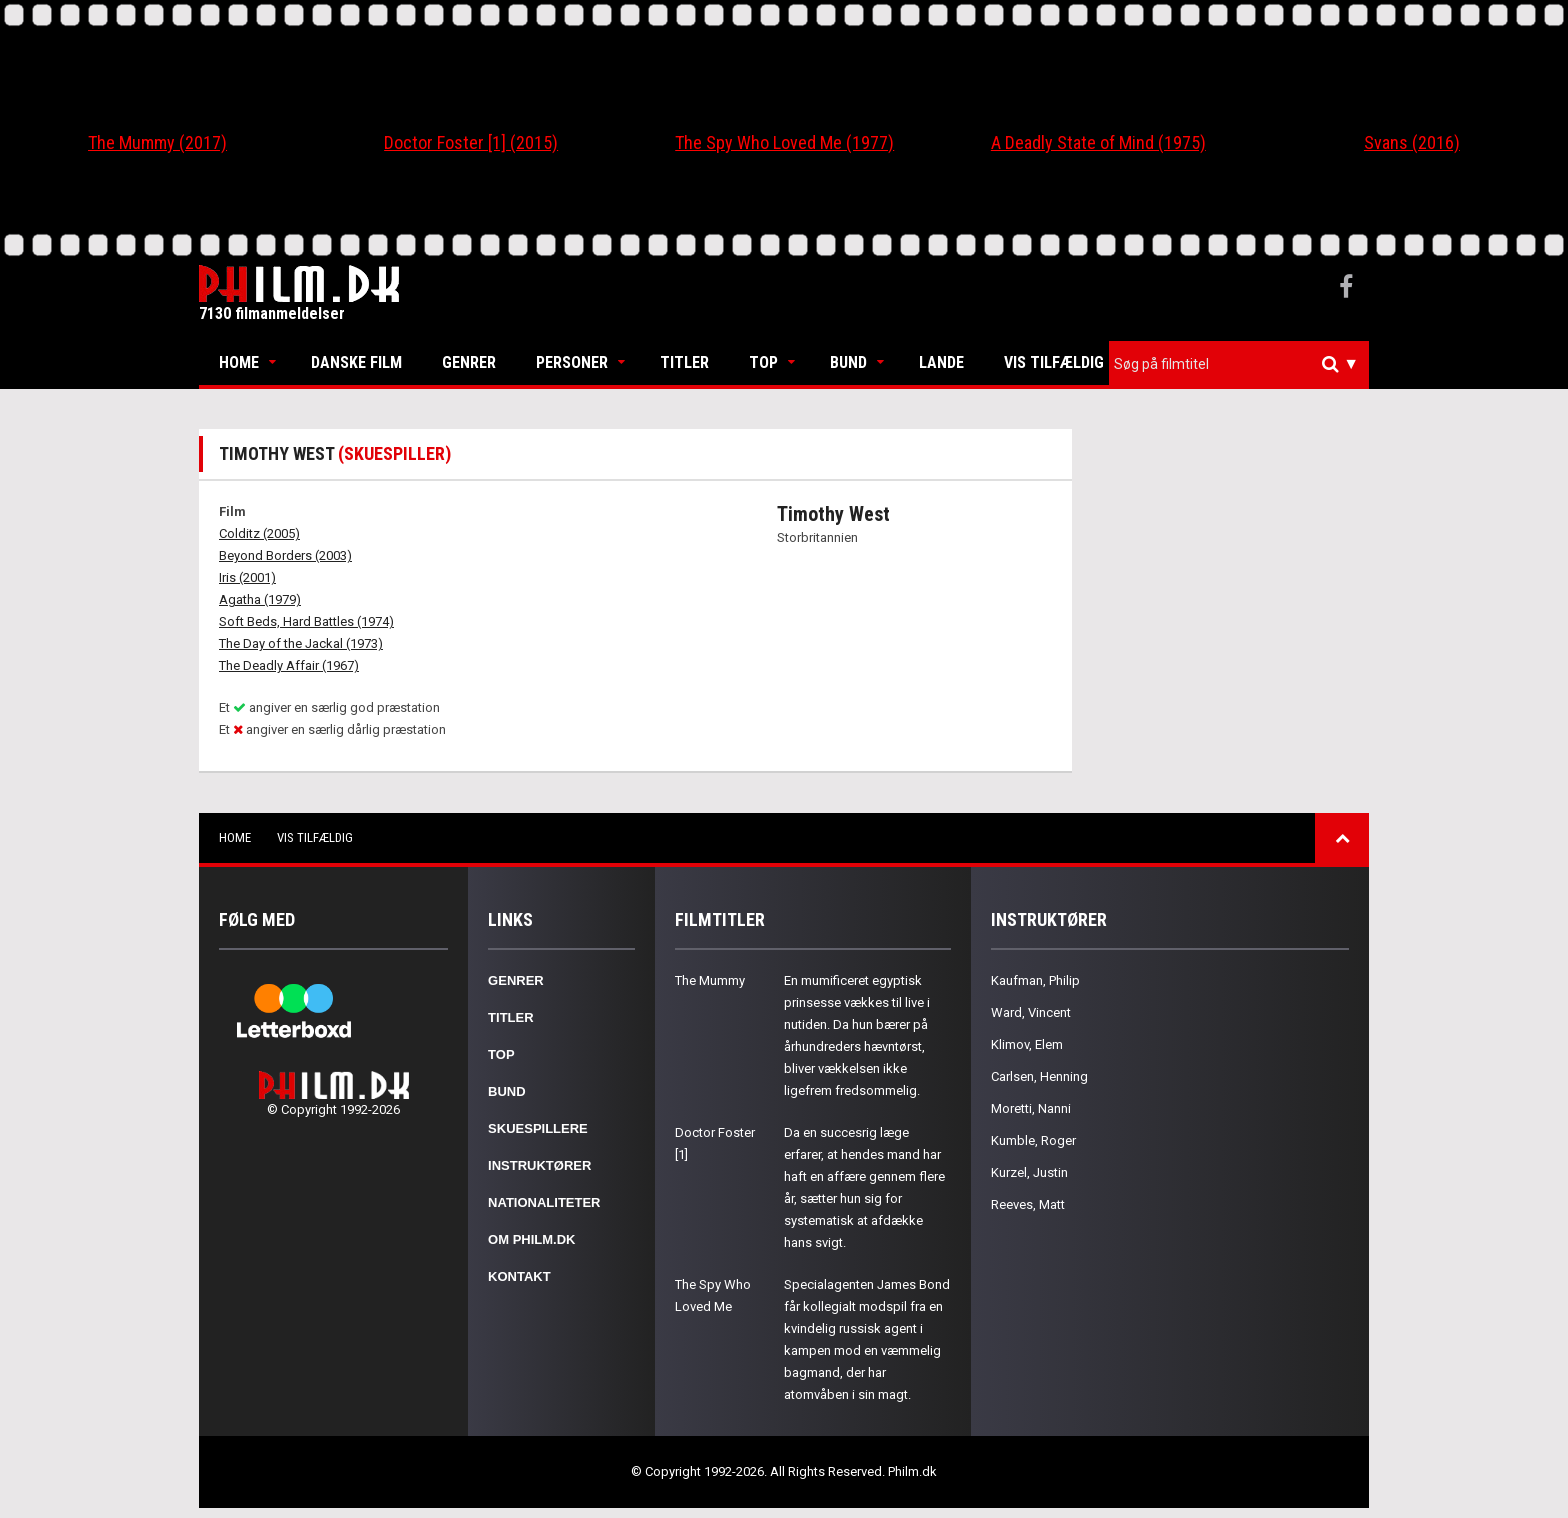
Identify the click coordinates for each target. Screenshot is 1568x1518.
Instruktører (539, 1165)
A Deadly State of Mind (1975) (1098, 142)
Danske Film (356, 362)
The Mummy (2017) (157, 142)
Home (239, 362)
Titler (684, 362)
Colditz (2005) (259, 533)
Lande (941, 362)
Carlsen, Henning (1039, 1076)
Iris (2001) (247, 577)
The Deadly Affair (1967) (289, 665)
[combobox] (1239, 364)
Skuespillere (538, 1128)
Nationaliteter (544, 1202)
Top (763, 362)
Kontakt (519, 1276)
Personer (572, 362)
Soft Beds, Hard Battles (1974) (306, 621)
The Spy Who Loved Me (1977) (784, 142)
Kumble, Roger (1033, 1140)
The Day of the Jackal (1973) (301, 643)
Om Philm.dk (531, 1239)
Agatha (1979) (260, 599)
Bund (848, 362)
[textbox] (1244, 364)
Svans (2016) (1412, 142)
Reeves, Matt (1028, 1204)
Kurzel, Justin (1029, 1172)
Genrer (469, 362)
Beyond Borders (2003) (285, 555)
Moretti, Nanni (1031, 1108)
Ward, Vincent (1031, 1012)
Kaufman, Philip (1035, 980)
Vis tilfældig (1054, 362)
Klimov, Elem (1027, 1044)
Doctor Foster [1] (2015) (471, 142)
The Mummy (710, 980)
